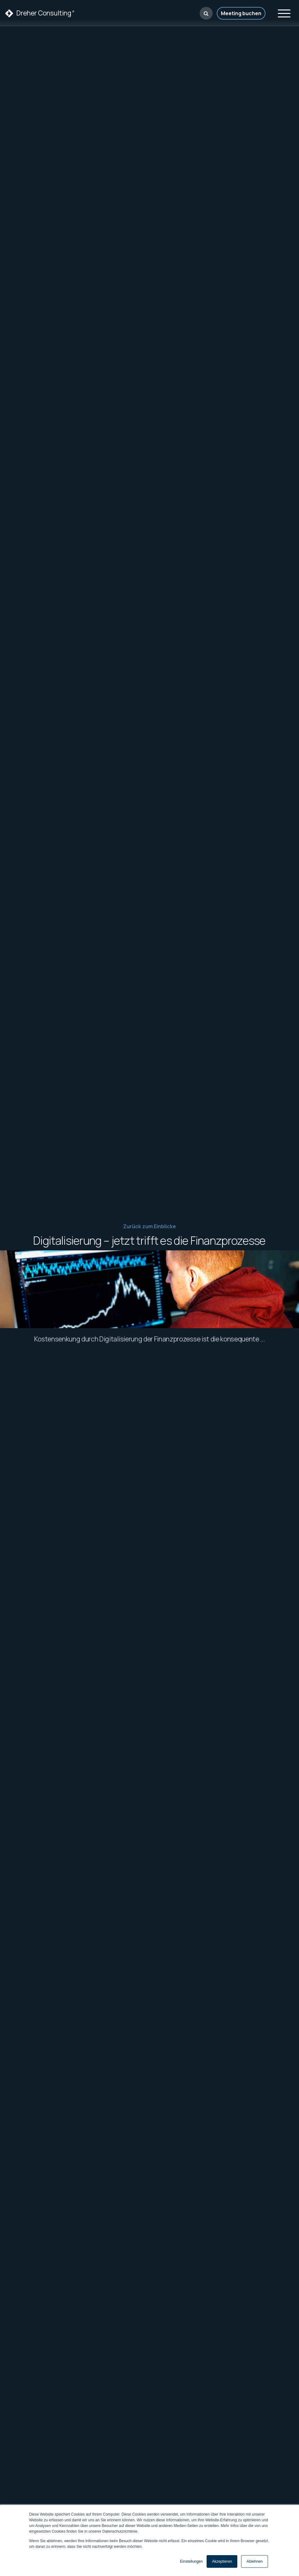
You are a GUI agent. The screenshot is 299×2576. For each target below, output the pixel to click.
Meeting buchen (241, 13)
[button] (206, 13)
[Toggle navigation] (284, 12)
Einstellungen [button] (191, 2561)
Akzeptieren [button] (222, 2561)
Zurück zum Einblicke (149, 1226)
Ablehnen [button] (254, 2561)
